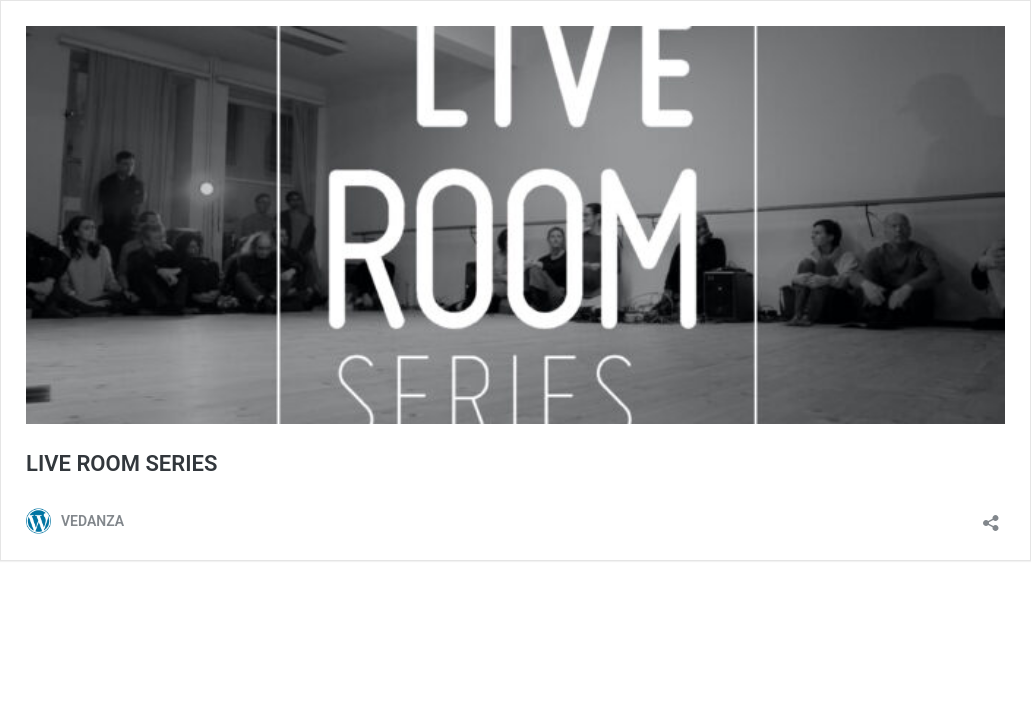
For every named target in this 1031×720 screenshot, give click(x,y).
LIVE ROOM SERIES (121, 463)
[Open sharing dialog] (991, 516)
